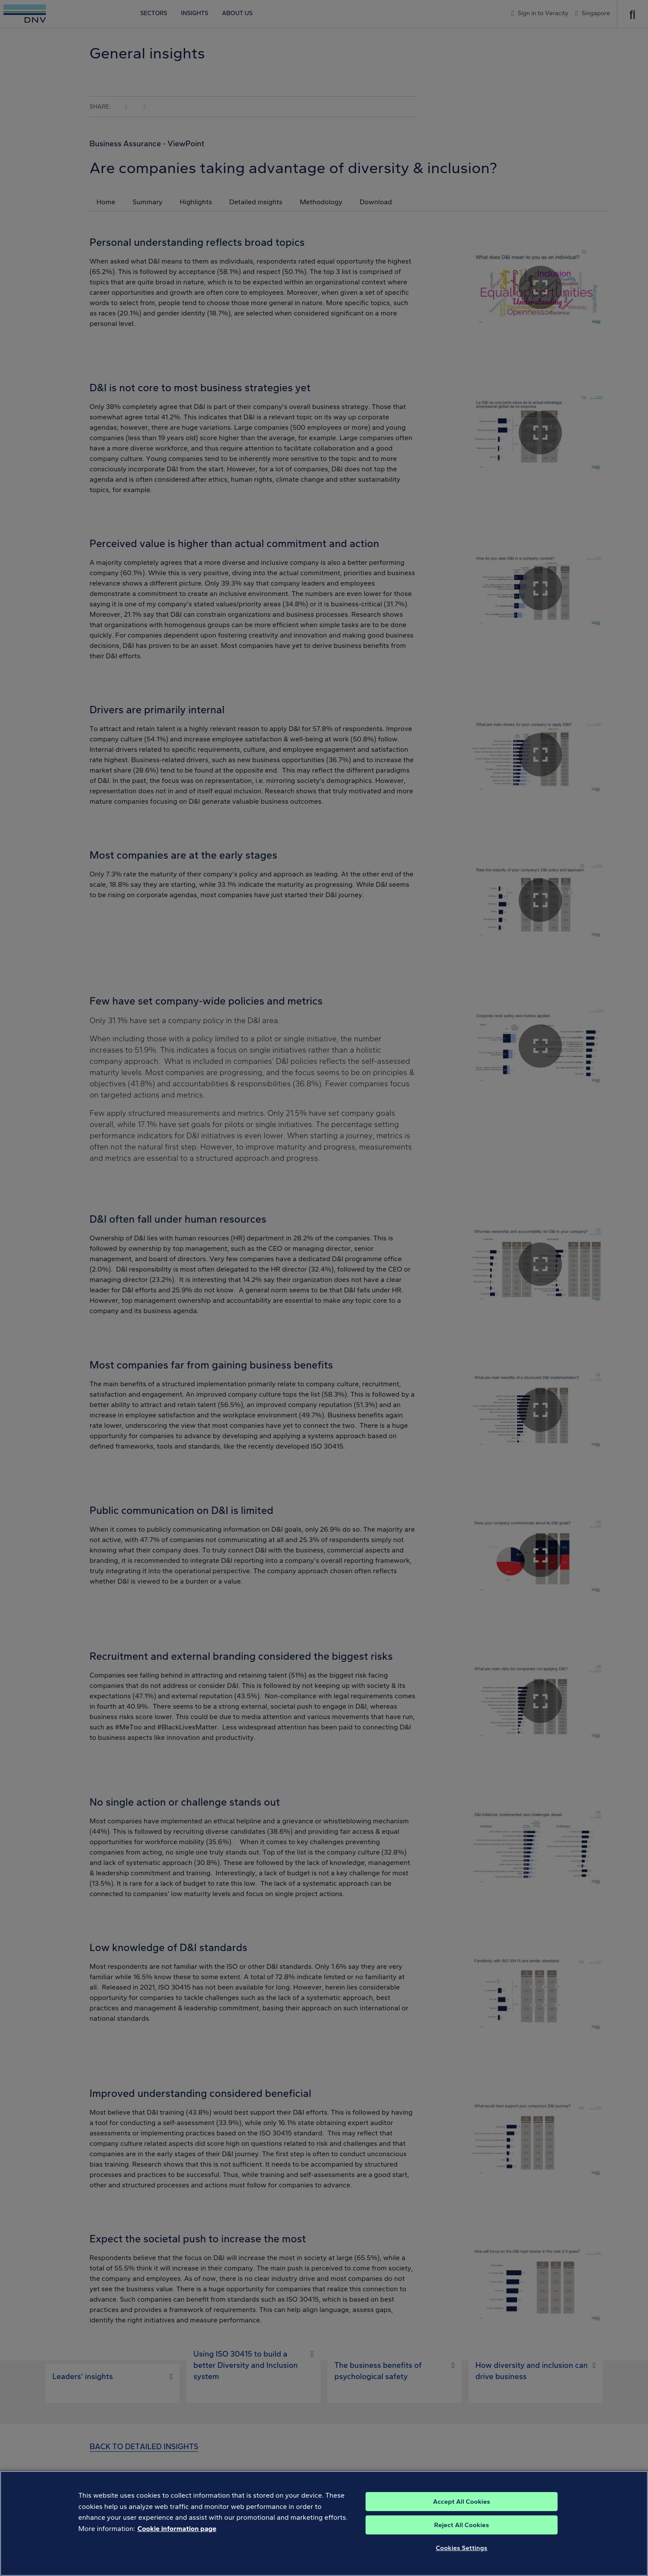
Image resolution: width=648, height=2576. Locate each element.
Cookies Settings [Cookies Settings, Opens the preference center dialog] (462, 2548)
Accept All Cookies (461, 2501)
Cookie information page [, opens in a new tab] (177, 2528)
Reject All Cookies (461, 2525)
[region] (324, 2523)
